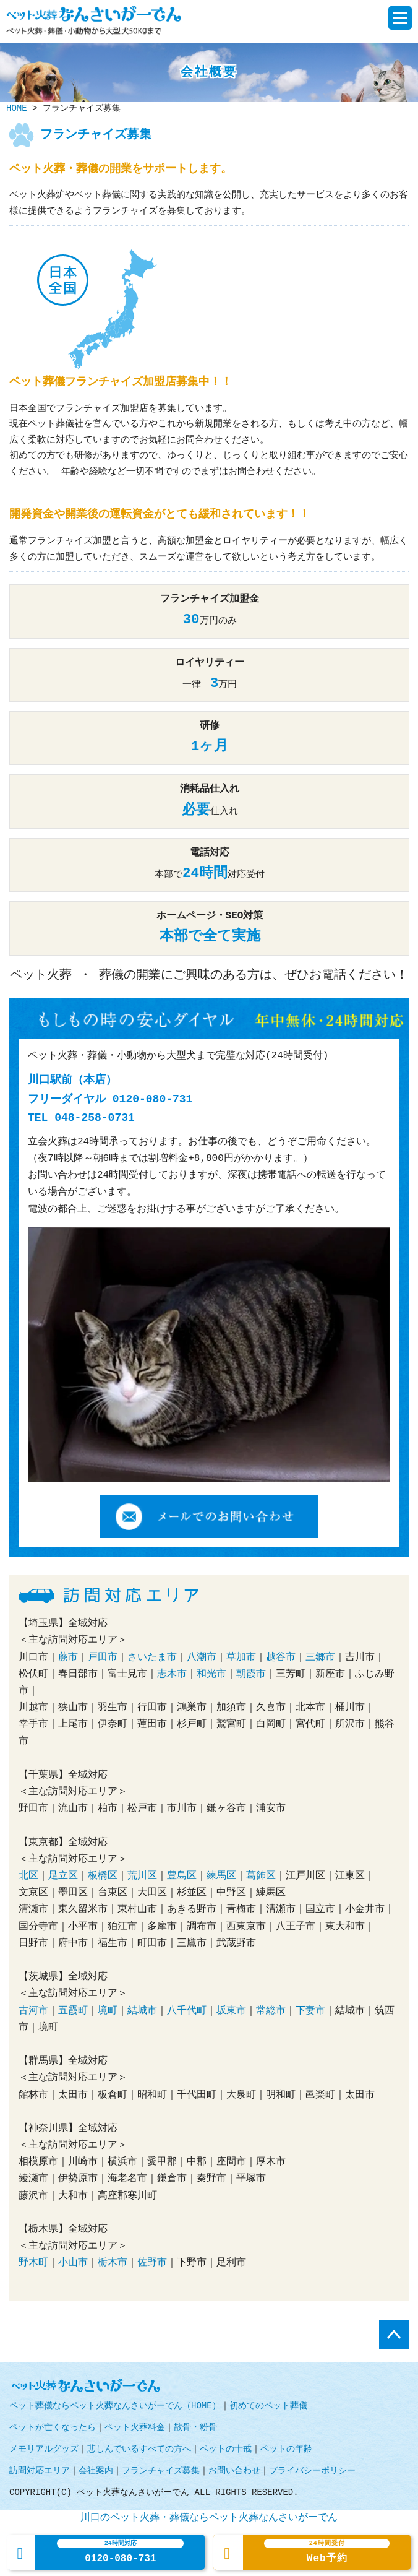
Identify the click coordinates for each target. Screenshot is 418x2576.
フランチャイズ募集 (161, 2471)
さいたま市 (152, 1657)
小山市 (73, 2263)
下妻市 (310, 2011)
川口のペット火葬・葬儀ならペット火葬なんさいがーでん (209, 2518)
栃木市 (112, 2263)
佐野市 (152, 2263)
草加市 (241, 1657)
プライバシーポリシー (312, 2471)
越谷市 (281, 1657)
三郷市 (320, 1657)
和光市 (211, 1674)
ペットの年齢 (286, 2449)
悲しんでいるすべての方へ (139, 2449)
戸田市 (102, 1657)
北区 (28, 1876)
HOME (16, 109)
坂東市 (231, 2011)
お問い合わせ (234, 2471)
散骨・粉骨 (195, 2428)
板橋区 (102, 1876)
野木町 (33, 2263)
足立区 (63, 1876)
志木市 (172, 1674)
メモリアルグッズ (44, 2449)
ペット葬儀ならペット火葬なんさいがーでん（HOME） (115, 2406)
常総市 (271, 2011)
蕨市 (68, 1657)
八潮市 (201, 1657)
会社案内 (96, 2471)
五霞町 (73, 2011)
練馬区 (221, 1876)
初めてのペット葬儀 (268, 2406)
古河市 (33, 2011)
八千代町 (187, 2011)
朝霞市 (251, 1674)
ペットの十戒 (226, 2449)
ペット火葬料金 (135, 2428)
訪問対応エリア (39, 2471)
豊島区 (182, 1876)
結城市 (142, 2011)
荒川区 (142, 1876)
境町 (107, 2011)
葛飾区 (261, 1876)
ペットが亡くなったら (52, 2428)
